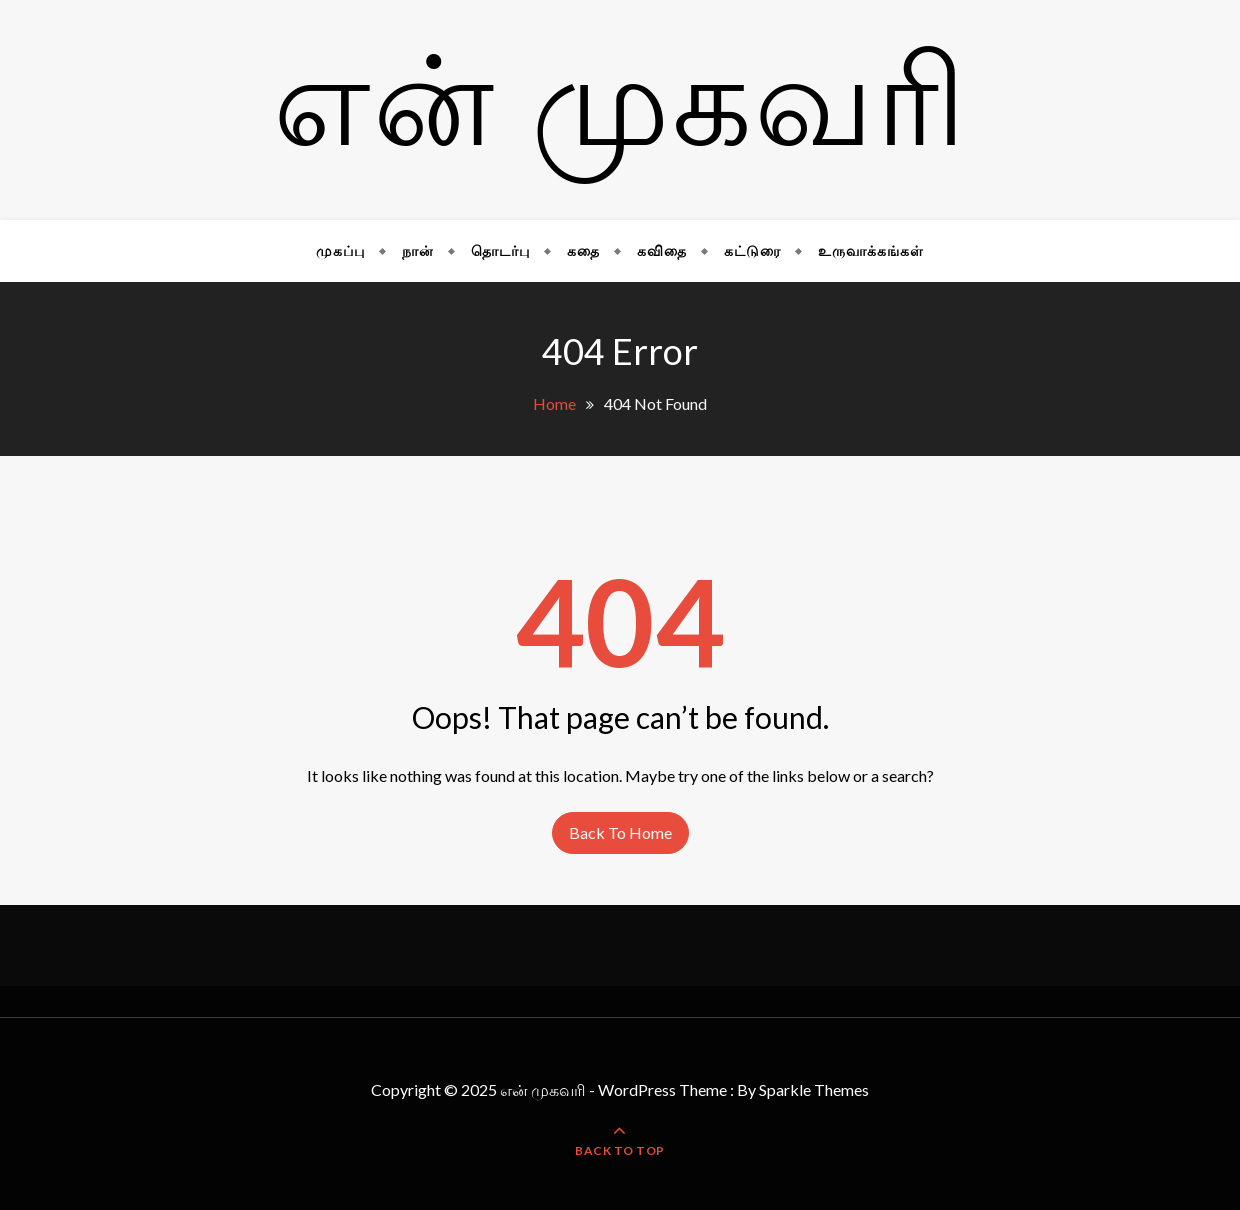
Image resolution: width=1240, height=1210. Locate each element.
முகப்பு (340, 250)
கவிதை (662, 250)
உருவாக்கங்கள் (871, 250)
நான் (418, 250)
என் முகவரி (620, 110)
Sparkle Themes (814, 1089)
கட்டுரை (752, 250)
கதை (583, 250)
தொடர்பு (500, 250)
